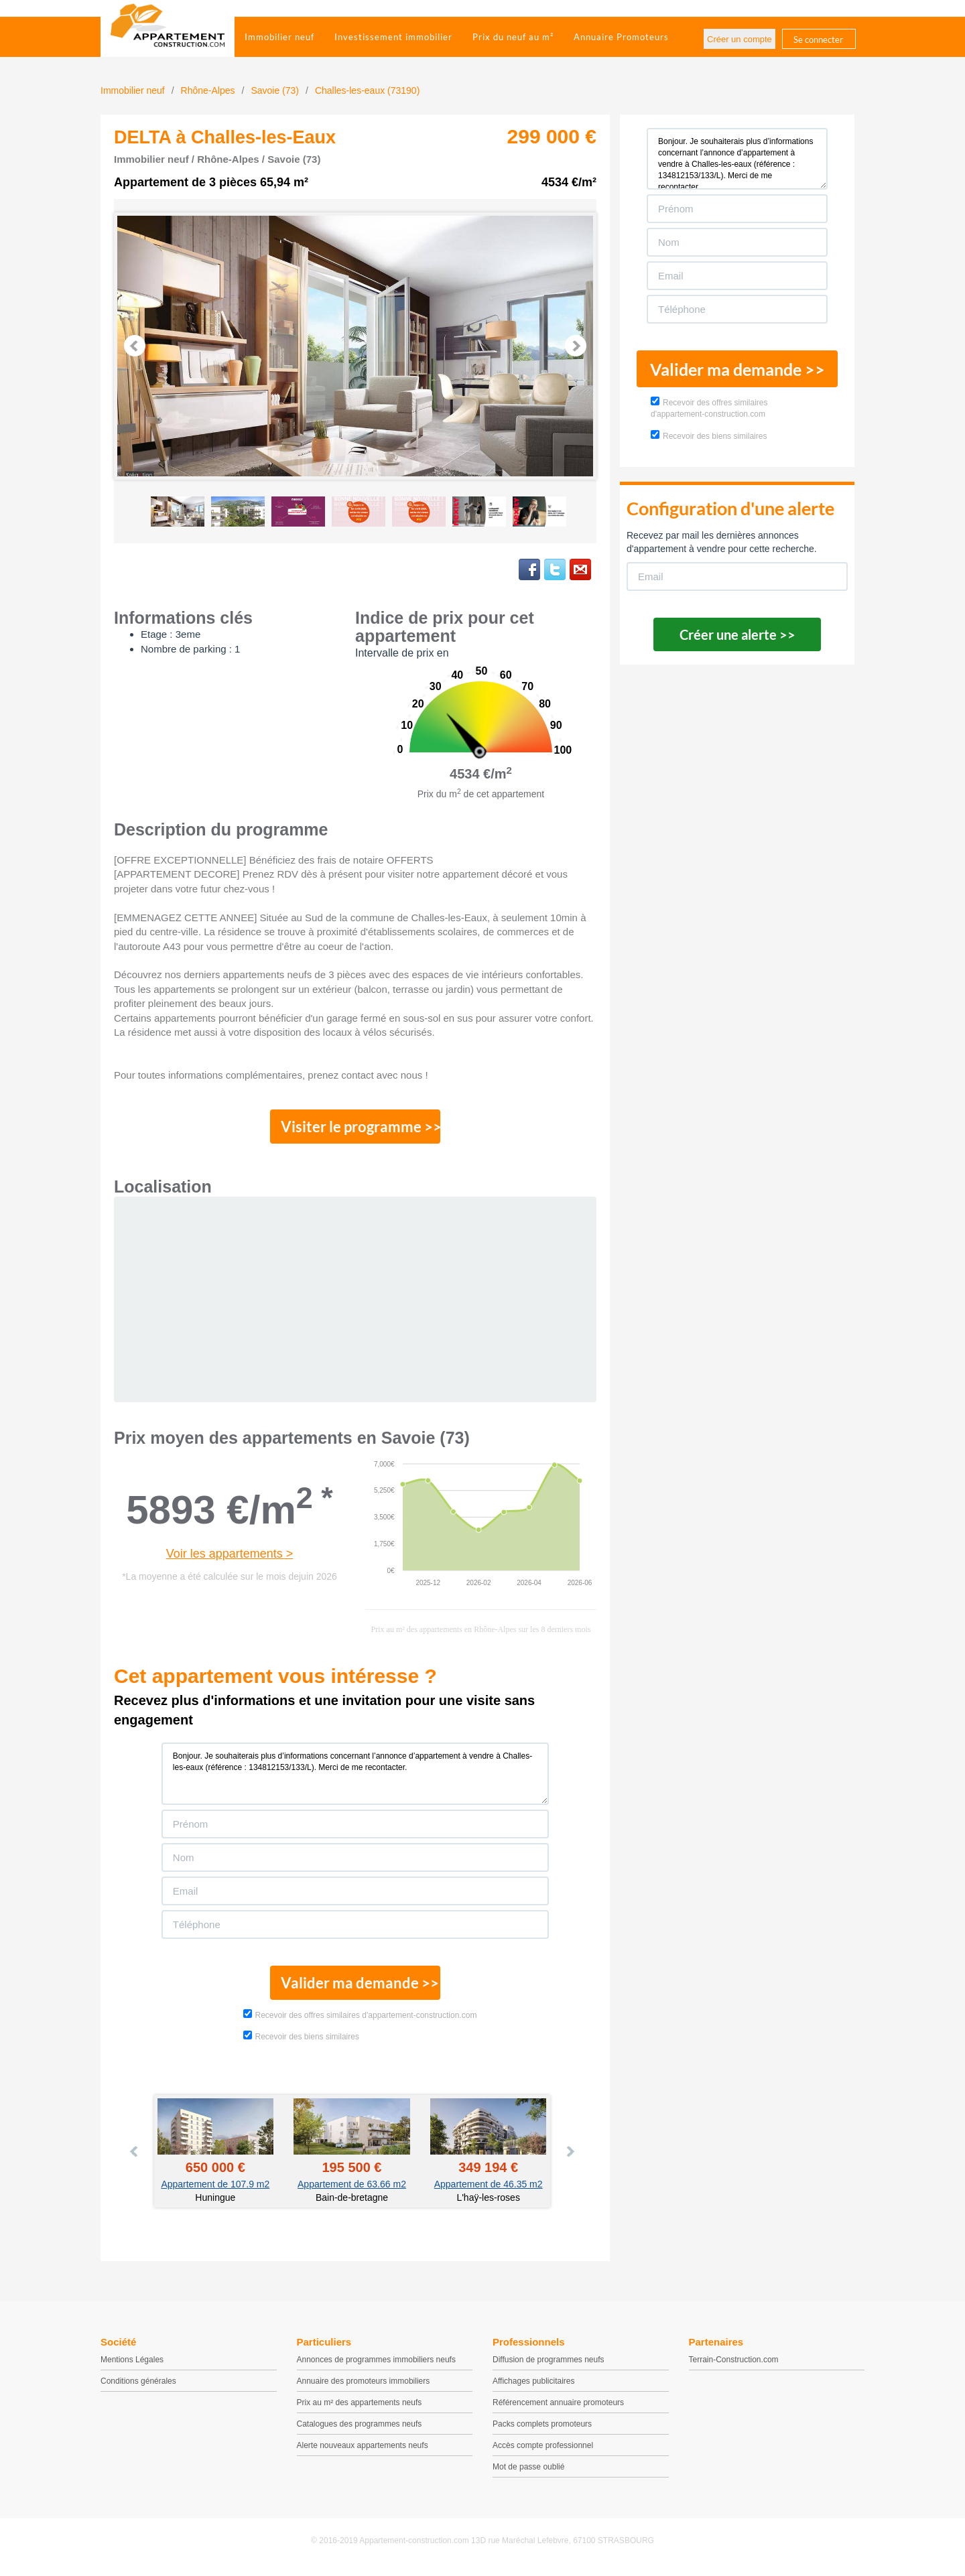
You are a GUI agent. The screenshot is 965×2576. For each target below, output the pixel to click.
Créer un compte (739, 39)
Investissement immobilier (393, 36)
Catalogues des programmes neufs (359, 2429)
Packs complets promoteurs (542, 2429)
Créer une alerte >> (737, 634)
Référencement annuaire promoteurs (558, 2408)
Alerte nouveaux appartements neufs (362, 2450)
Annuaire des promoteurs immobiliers (363, 2386)
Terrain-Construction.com (734, 2365)
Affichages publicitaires (534, 2386)
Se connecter (818, 39)
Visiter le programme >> (355, 1128)
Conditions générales (138, 2386)
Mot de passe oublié (528, 2472)
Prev (134, 345)
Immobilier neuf (279, 36)
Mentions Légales (132, 2365)
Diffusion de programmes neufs (548, 2365)
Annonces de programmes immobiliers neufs (376, 2365)
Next (575, 345)
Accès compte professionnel (543, 2450)
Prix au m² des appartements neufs (359, 2408)
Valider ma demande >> (355, 1987)
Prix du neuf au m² (513, 36)
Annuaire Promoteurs (621, 36)
